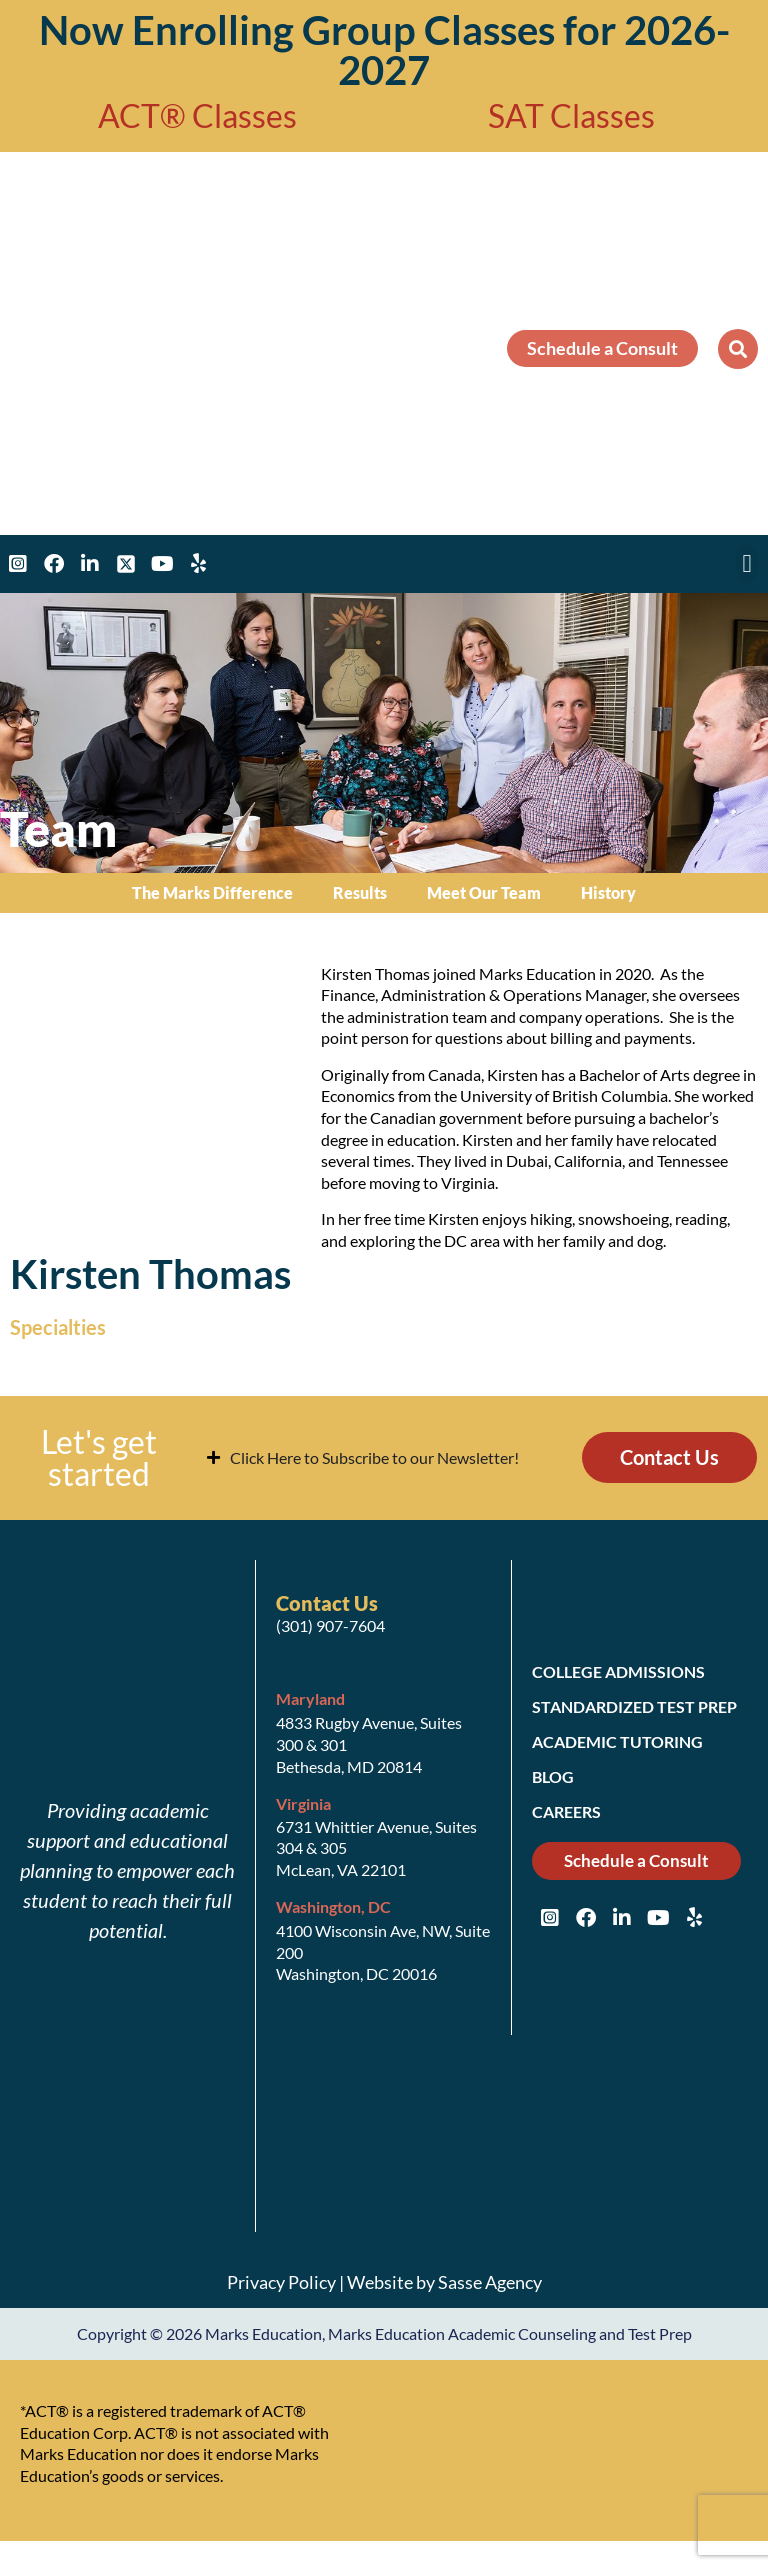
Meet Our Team (484, 892)
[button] (738, 349)
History (608, 892)
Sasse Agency (490, 2290)
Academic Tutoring (617, 1749)
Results (360, 892)
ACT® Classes (197, 115)
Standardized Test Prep (634, 1714)
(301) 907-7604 (330, 1633)
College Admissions (618, 1679)
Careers (566, 1819)
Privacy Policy (281, 2290)
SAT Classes (571, 115)
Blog (553, 1784)
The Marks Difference (212, 892)
